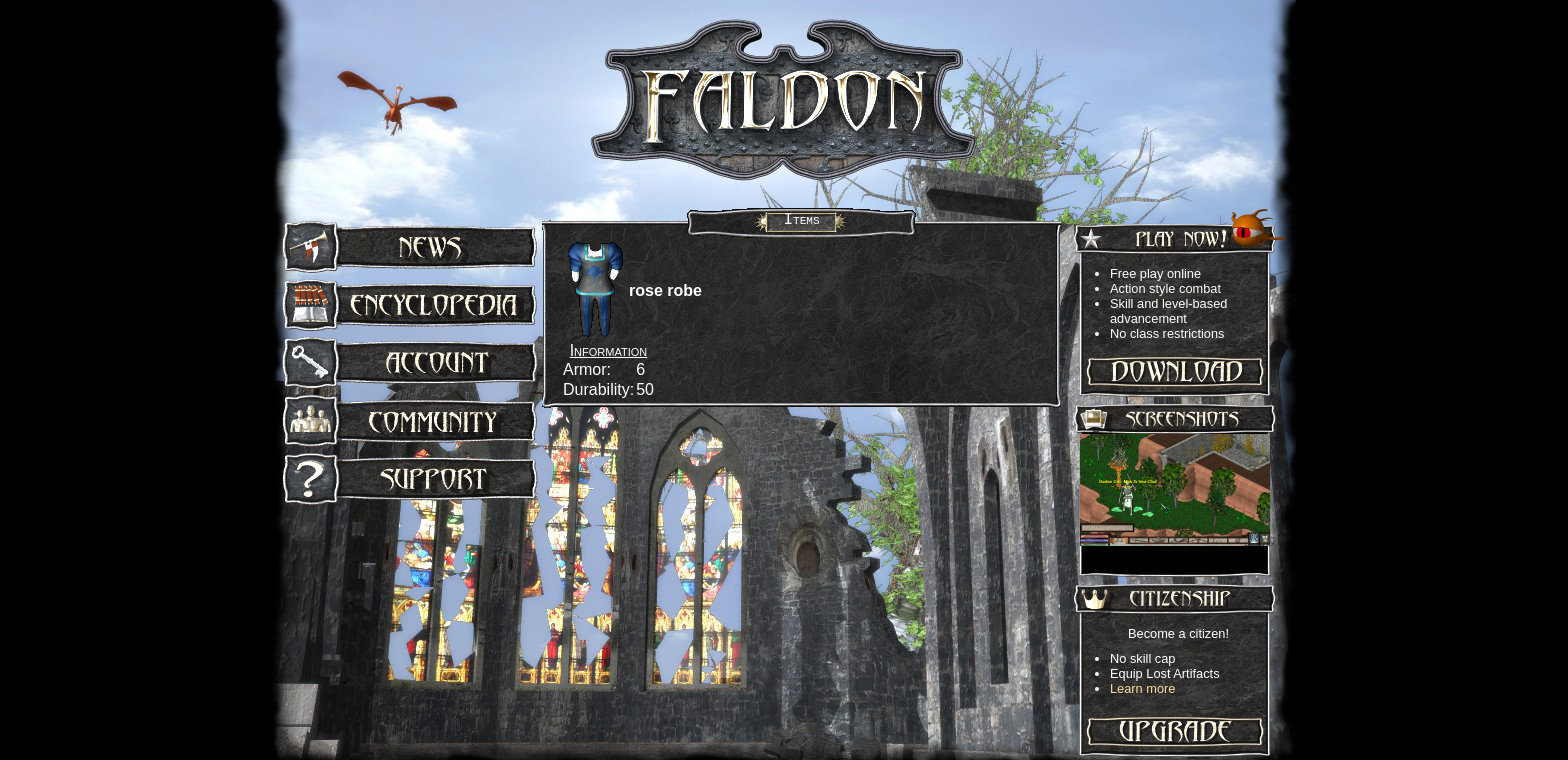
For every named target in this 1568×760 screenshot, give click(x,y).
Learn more (1142, 688)
